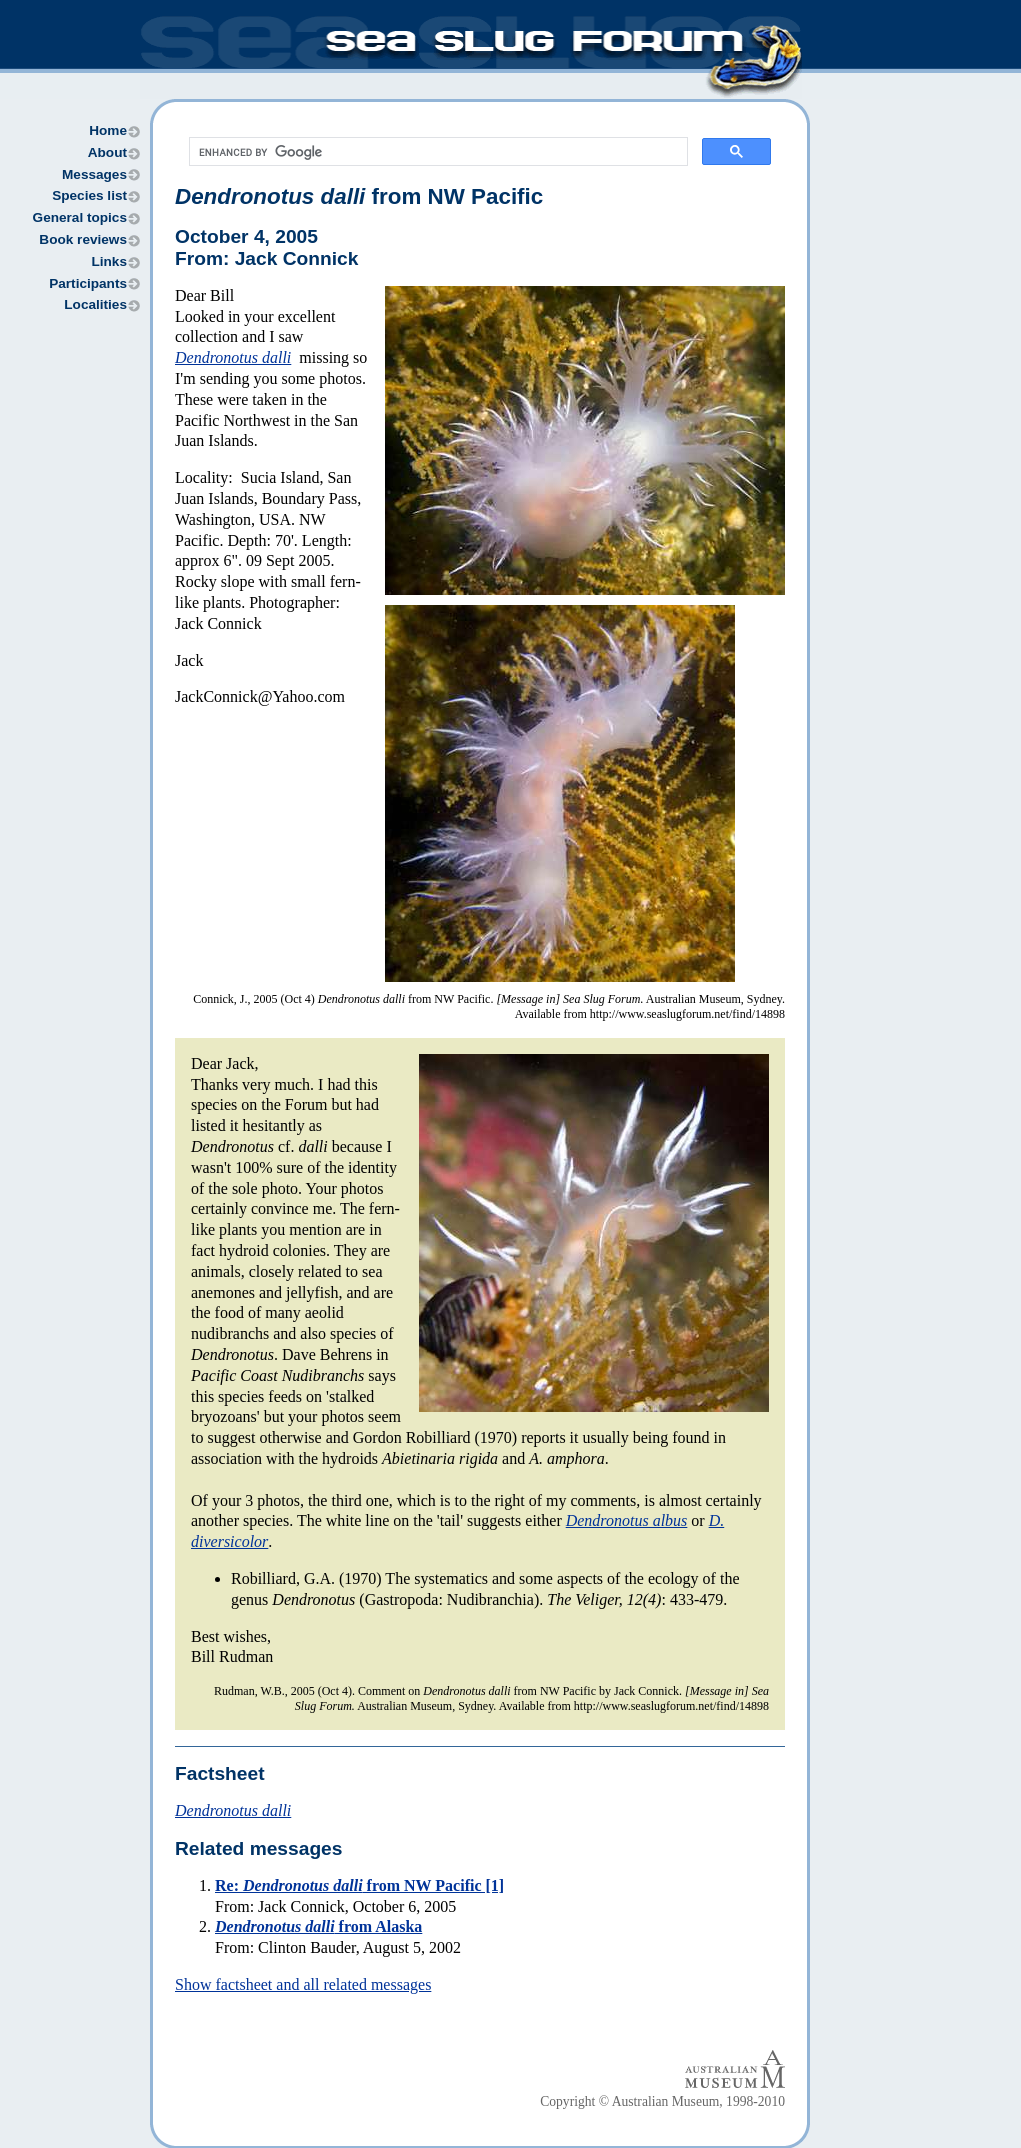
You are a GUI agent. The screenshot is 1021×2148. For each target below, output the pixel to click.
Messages (94, 174)
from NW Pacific (359, 196)
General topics (80, 217)
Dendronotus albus (627, 1520)
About (107, 152)
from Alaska (318, 1926)
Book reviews (83, 239)
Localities (95, 304)
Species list (89, 195)
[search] (436, 152)
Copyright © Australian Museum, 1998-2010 (662, 2101)
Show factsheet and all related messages (303, 1984)
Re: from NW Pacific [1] (359, 1885)
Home (108, 130)
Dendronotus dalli (233, 357)
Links (109, 261)
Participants (88, 283)
